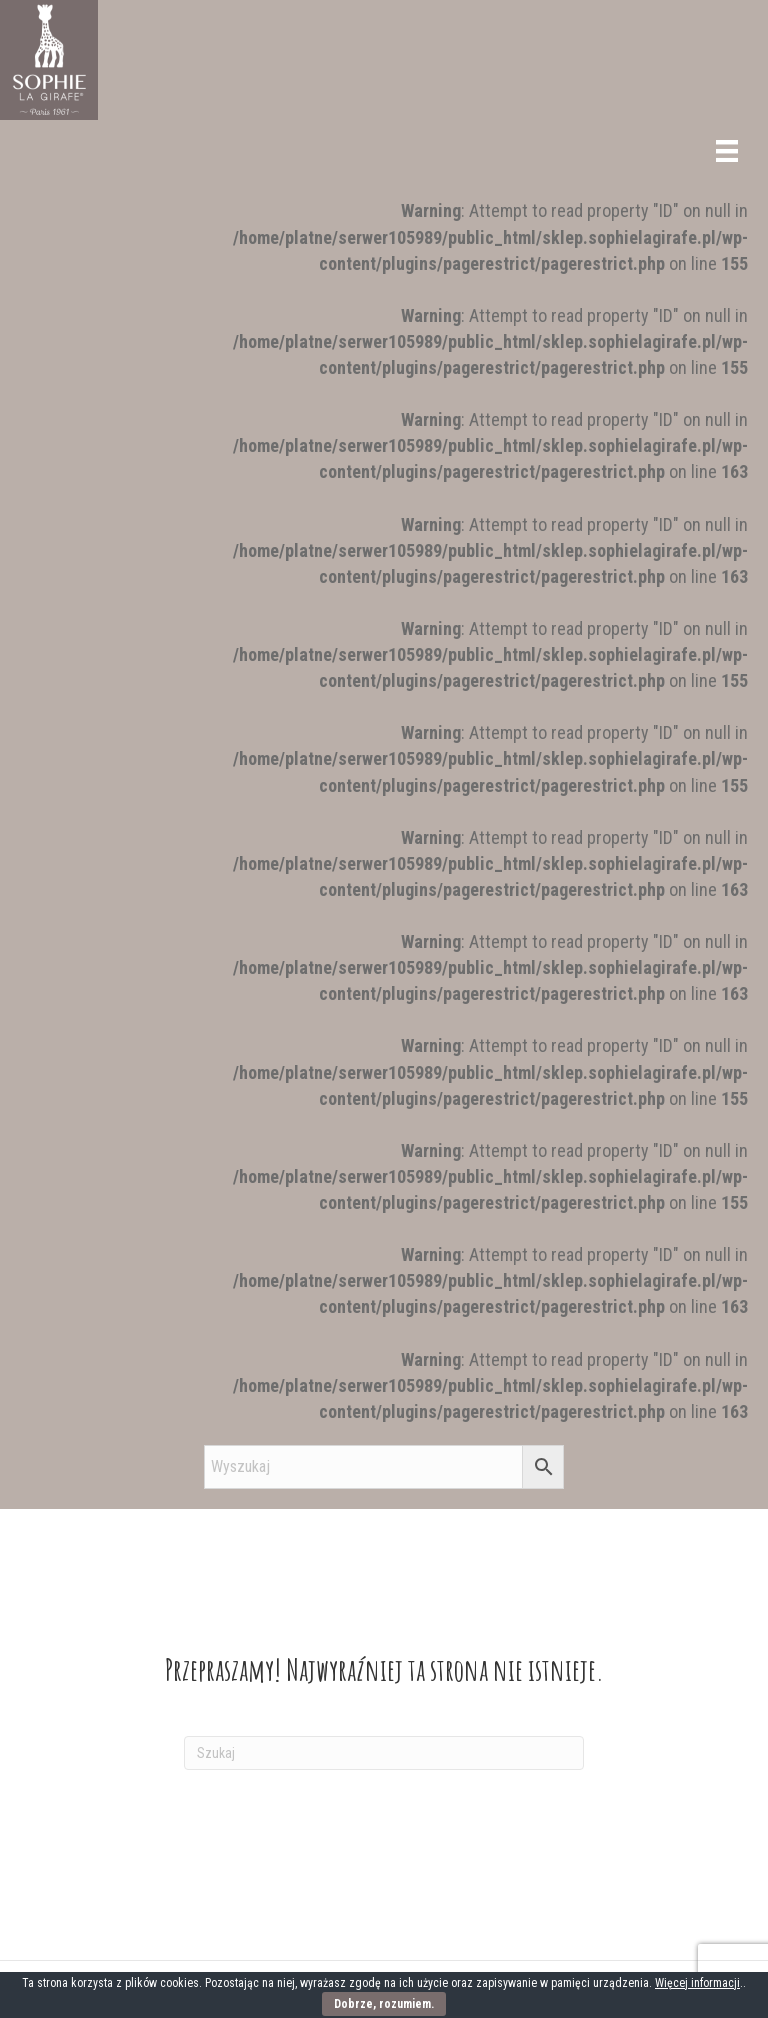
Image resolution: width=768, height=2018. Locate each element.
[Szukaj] (384, 1753)
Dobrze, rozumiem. (384, 2004)
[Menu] (727, 151)
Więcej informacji (697, 1983)
